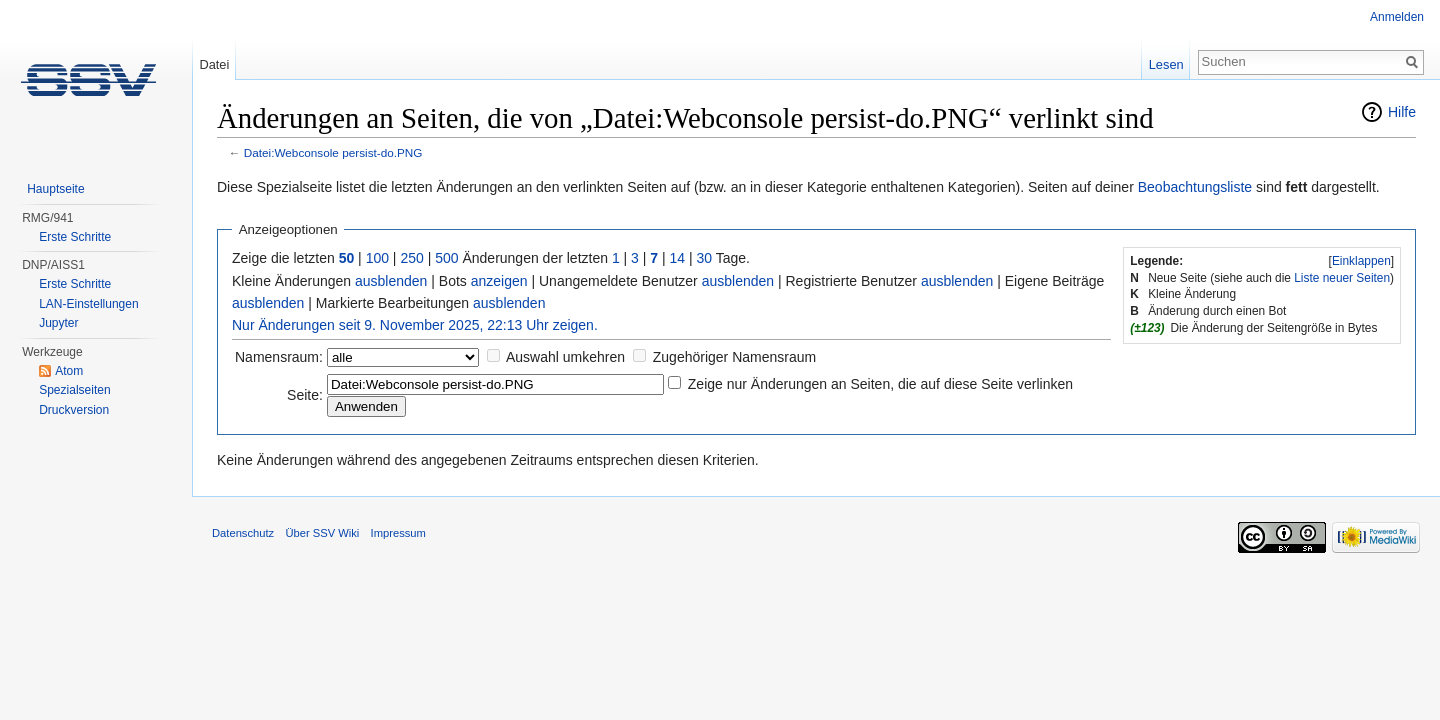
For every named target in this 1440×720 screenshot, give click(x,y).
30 (705, 258)
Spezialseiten (74, 390)
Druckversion (74, 410)
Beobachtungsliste (1195, 187)
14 (678, 258)
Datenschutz (243, 533)
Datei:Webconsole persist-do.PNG (333, 152)
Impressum (398, 533)
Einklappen (1361, 261)
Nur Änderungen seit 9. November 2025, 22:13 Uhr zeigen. (415, 325)
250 (411, 258)
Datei (214, 64)
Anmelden (1397, 17)
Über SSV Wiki (322, 533)
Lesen (1166, 64)
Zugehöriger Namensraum (734, 357)
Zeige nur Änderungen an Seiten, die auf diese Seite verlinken (880, 384)
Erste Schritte (75, 237)
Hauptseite (55, 189)
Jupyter (58, 323)
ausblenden (391, 281)
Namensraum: (279, 357)
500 (446, 258)
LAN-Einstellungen (88, 304)
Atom (69, 371)
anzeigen (499, 281)
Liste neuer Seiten (1342, 278)
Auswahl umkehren (565, 357)
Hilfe (1402, 112)
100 (377, 258)
